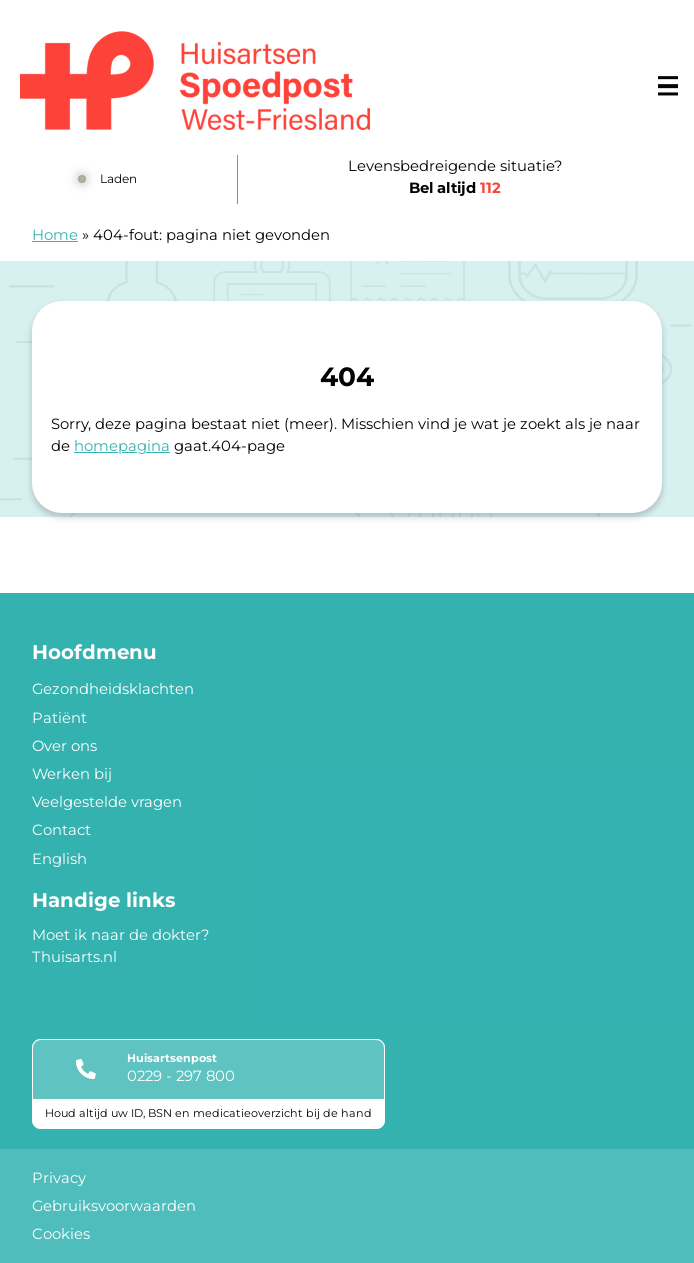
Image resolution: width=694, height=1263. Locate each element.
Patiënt (59, 718)
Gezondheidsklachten (113, 689)
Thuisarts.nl (74, 957)
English (59, 859)
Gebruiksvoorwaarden (114, 1206)
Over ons (64, 746)
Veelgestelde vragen (107, 802)
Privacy (59, 1178)
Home (55, 235)
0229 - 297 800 (181, 1076)
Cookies (61, 1234)
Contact (61, 830)
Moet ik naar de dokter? (120, 935)
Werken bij (72, 774)
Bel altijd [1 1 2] (455, 188)
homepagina (122, 446)
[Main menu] (668, 86)
